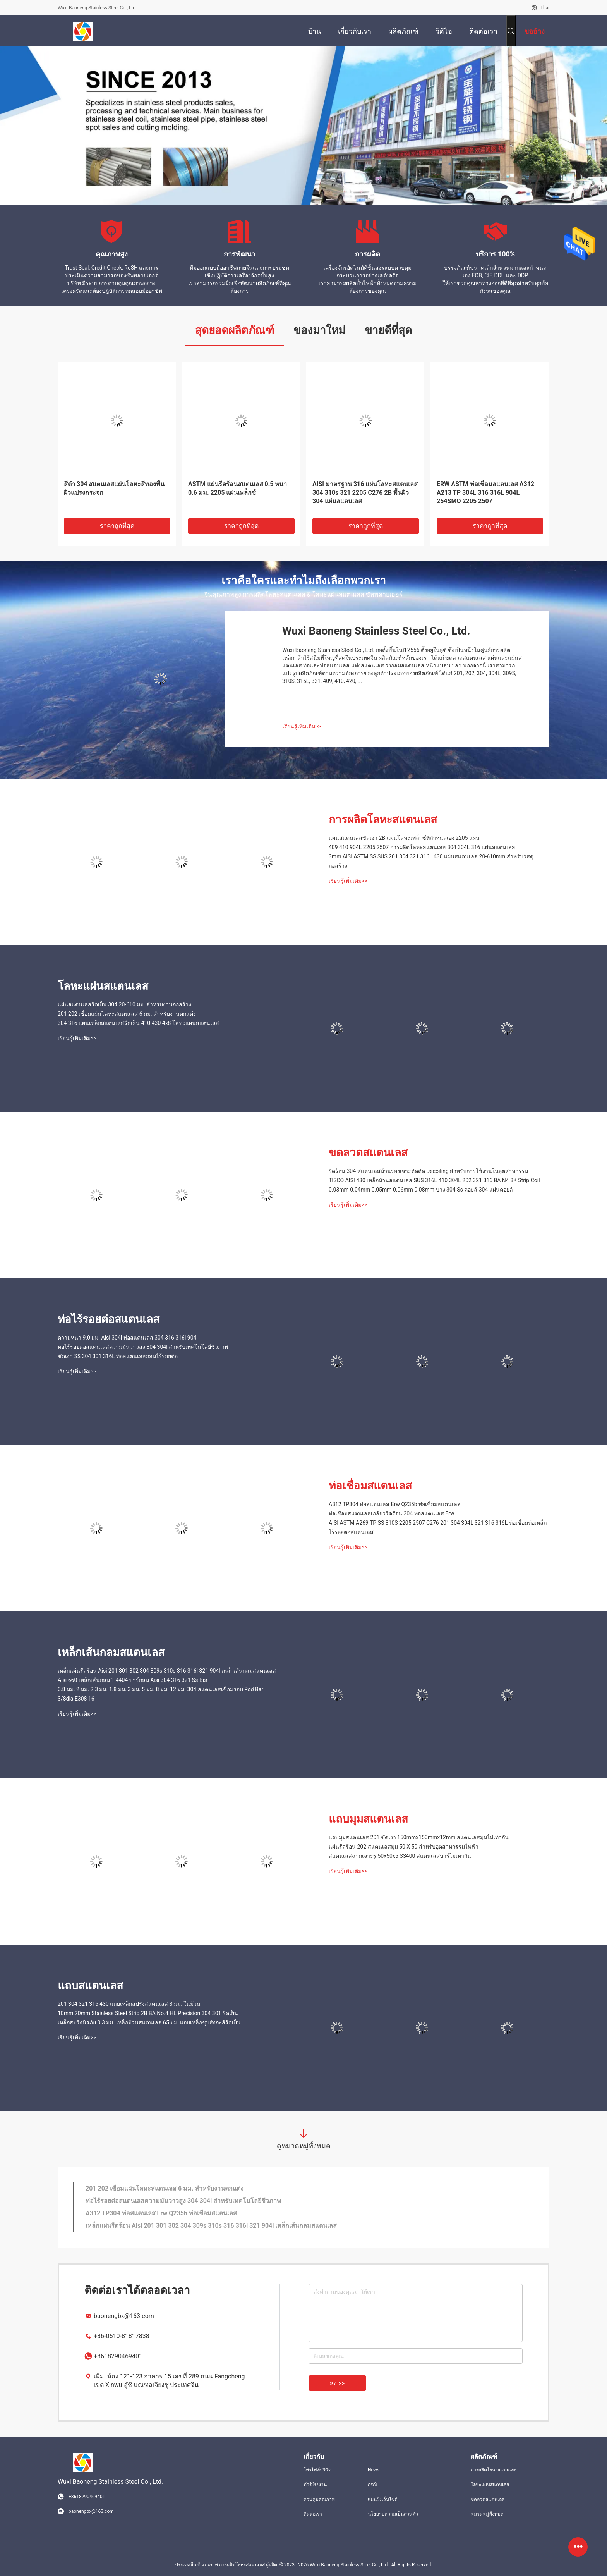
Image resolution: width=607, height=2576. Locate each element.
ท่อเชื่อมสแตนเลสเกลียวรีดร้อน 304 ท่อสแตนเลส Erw (391, 1513)
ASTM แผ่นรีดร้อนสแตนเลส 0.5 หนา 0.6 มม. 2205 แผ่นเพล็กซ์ (237, 488)
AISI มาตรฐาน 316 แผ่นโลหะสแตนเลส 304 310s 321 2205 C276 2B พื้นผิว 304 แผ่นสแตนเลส (365, 492)
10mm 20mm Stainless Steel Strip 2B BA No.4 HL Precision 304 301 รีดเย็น (148, 2013)
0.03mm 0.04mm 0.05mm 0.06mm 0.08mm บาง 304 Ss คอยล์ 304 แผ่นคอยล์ (421, 1190)
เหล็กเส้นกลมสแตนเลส (111, 1652)
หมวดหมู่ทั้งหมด (487, 2514)
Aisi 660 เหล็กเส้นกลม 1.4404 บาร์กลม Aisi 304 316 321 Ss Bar (132, 1680)
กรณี (372, 2484)
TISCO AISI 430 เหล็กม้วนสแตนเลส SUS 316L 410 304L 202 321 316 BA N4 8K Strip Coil (434, 1180)
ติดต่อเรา (313, 2514)
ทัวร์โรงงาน (315, 2484)
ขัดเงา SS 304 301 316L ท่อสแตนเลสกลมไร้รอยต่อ (118, 1356)
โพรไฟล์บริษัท (317, 2470)
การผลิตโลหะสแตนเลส (383, 819)
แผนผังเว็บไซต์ (383, 2499)
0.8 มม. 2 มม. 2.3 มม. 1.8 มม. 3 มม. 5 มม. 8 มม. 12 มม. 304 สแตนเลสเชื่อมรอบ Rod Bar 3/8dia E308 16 (160, 1694)
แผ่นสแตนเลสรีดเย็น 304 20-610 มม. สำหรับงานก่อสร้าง (124, 1004)
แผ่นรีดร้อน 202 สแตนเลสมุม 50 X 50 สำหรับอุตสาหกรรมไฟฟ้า (403, 1846)
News (373, 2470)
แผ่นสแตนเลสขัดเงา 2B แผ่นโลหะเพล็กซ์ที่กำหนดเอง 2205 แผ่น (404, 838)
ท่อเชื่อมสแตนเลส (370, 1485)
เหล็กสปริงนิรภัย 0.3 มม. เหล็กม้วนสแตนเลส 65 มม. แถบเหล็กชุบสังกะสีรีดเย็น (149, 2022)
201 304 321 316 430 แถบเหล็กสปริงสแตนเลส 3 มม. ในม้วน (129, 2004)
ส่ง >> (337, 2383)
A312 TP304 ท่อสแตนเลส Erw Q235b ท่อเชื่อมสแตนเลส (395, 1504)
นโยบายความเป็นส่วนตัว (393, 2514)
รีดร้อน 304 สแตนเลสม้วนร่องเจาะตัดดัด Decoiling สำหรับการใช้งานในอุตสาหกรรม (428, 1171)
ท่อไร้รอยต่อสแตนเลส (108, 1319)
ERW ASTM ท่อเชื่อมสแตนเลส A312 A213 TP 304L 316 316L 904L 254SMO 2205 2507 (485, 492)
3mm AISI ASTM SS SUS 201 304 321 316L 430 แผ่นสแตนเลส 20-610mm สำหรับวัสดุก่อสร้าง (431, 861)
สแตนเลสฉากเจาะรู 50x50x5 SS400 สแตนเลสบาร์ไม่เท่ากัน (400, 1856)
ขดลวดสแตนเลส (368, 1152)
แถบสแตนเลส (90, 1985)
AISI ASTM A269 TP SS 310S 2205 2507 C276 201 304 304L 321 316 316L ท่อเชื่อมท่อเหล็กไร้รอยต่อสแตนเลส (438, 1527)
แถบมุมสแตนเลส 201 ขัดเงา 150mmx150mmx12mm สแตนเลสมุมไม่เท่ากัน (419, 1837)
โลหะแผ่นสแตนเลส (103, 986)
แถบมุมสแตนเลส (368, 1818)
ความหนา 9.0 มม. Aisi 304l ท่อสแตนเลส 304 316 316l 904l (128, 1337)
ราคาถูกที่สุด (117, 526)
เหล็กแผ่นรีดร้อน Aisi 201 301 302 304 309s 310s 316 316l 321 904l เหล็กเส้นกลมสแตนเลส (167, 1671)
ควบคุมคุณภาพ (319, 2499)
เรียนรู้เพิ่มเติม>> (301, 726)
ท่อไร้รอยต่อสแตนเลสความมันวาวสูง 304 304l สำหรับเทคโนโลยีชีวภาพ (143, 1347)
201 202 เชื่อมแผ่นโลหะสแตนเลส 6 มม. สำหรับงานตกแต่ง (127, 1014)
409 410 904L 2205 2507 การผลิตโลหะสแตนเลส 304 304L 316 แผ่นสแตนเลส (422, 847)
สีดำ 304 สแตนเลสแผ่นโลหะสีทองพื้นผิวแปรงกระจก (114, 488)
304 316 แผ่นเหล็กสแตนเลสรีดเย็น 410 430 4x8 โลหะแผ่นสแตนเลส (138, 1023)
